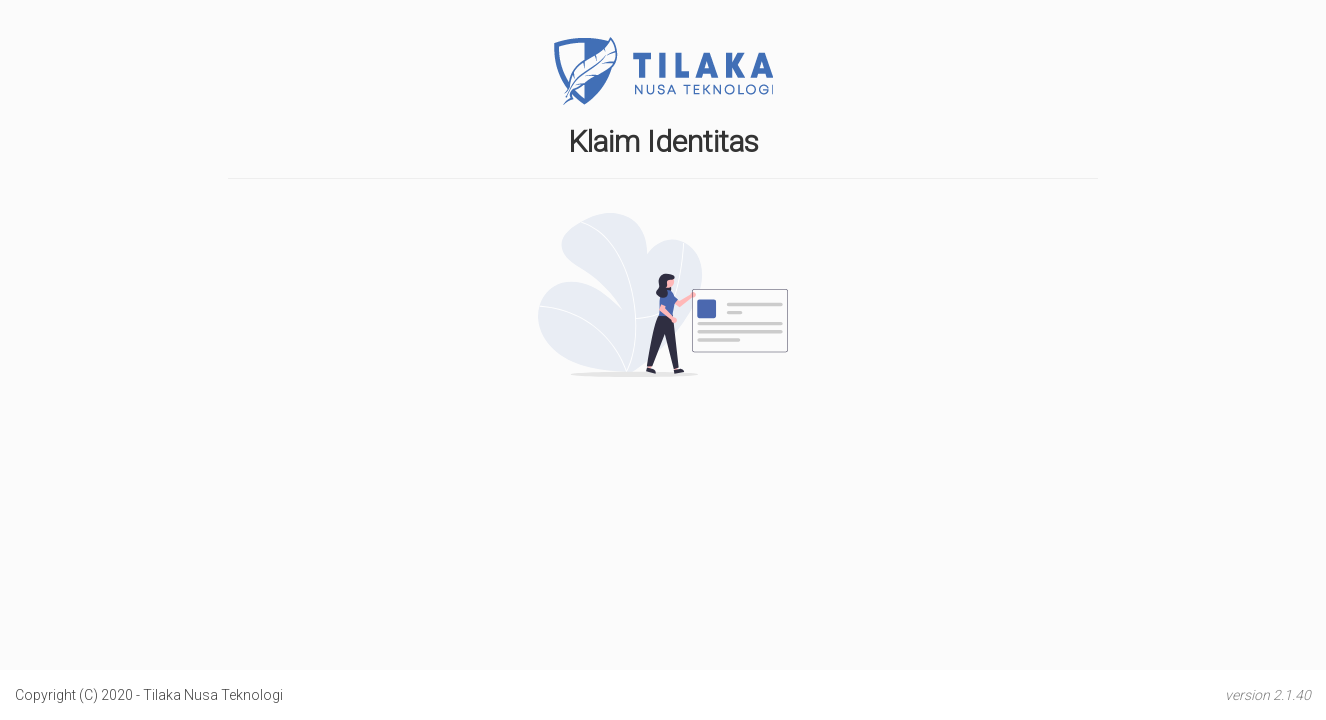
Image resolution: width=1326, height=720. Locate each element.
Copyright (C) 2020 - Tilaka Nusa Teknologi (149, 695)
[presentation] (663, 430)
